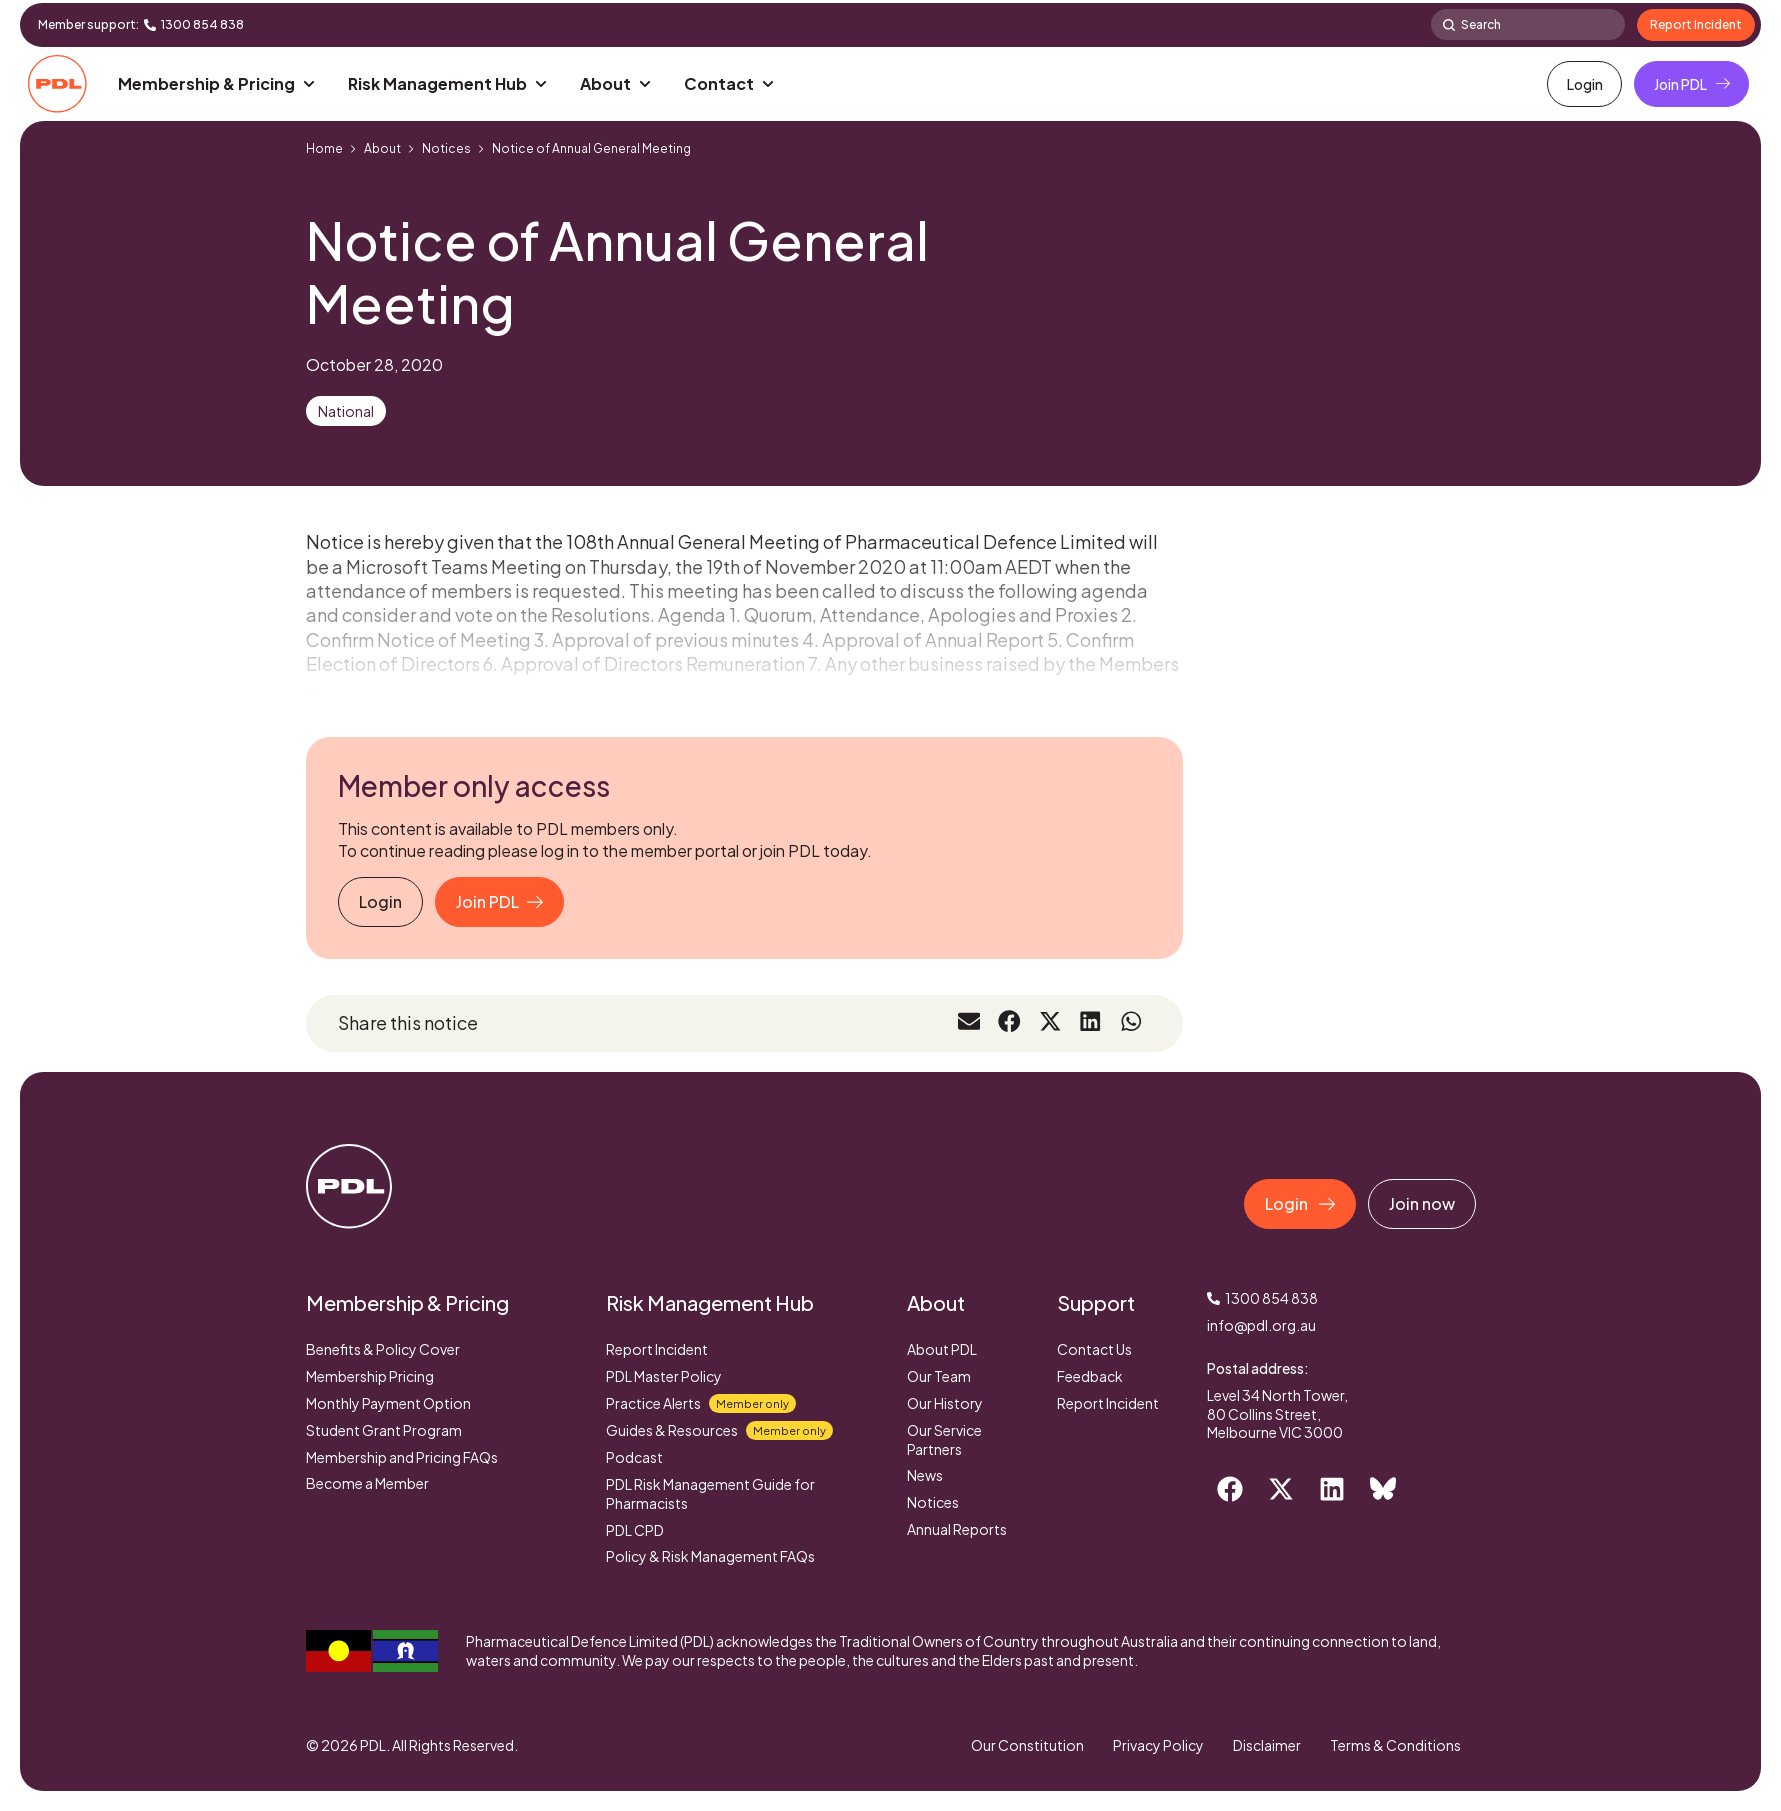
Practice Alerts (701, 1403)
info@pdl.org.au (1261, 1325)
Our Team (939, 1376)
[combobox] (1528, 24)
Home (324, 148)
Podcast (634, 1457)
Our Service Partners (944, 1439)
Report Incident (657, 1349)
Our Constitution (1024, 1745)
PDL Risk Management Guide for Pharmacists (710, 1493)
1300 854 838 (202, 24)
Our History (945, 1403)
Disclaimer (1266, 1745)
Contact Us (1094, 1349)
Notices (446, 148)
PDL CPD (635, 1530)
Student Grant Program (384, 1430)
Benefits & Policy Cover (383, 1349)
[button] (218, 84)
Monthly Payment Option (388, 1403)
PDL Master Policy (664, 1376)
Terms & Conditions (1395, 1745)
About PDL (942, 1349)
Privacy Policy (1156, 1745)
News (925, 1475)
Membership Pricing (370, 1376)
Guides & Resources (719, 1430)
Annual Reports (957, 1529)
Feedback (1090, 1376)
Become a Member (367, 1483)
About (382, 148)
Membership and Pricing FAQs (402, 1457)
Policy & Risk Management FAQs (710, 1556)
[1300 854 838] (150, 25)
